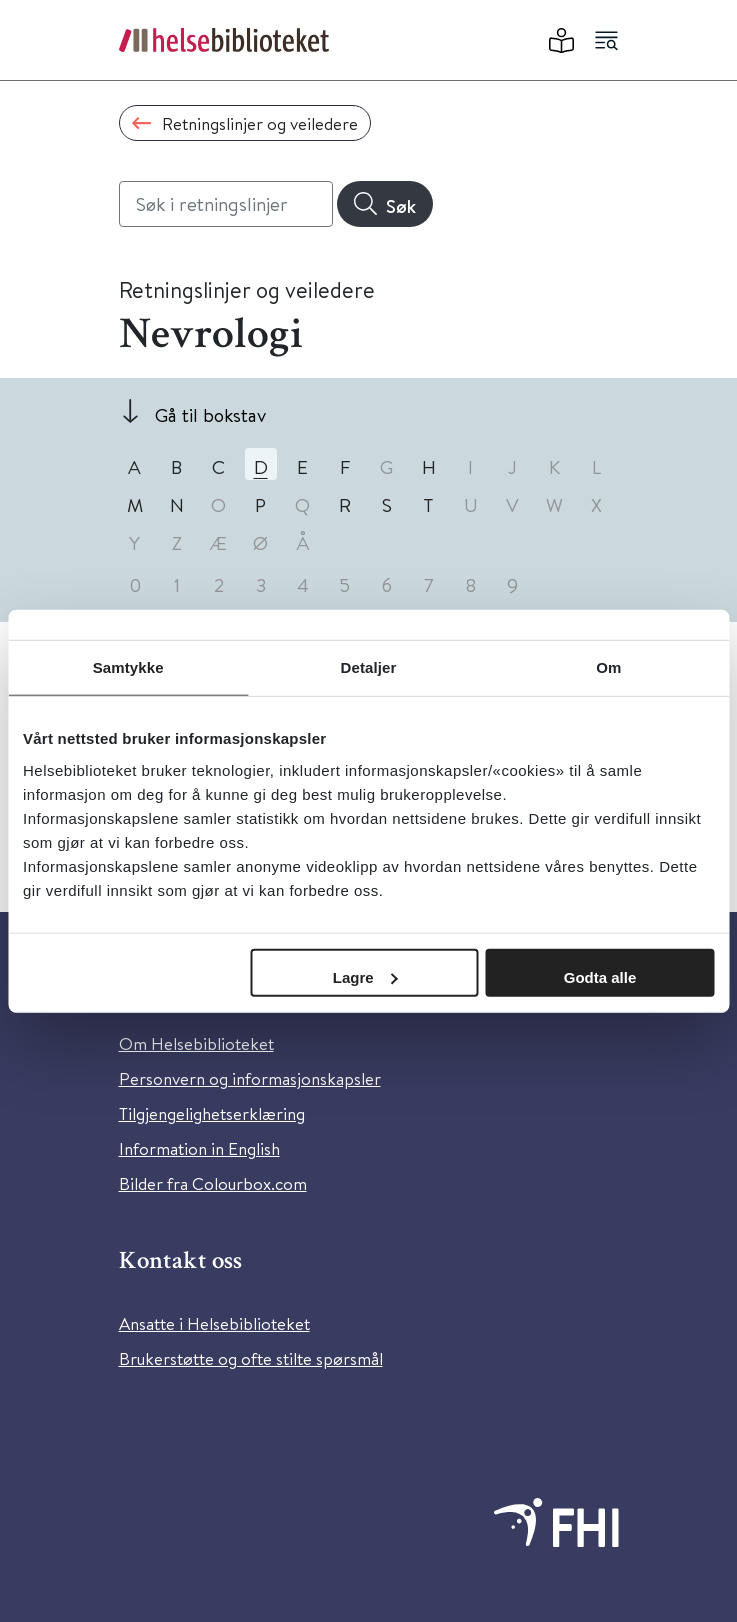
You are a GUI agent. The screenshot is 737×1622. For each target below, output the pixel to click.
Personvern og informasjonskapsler (250, 1078)
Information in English (199, 1148)
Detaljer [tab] (369, 667)
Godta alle (600, 976)
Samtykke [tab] (128, 667)
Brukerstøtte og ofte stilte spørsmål (251, 1358)
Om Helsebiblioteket (196, 1043)
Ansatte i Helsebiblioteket (214, 1323)
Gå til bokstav (210, 414)
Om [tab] (608, 667)
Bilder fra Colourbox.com (213, 1183)
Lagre (365, 976)
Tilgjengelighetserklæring (212, 1113)
